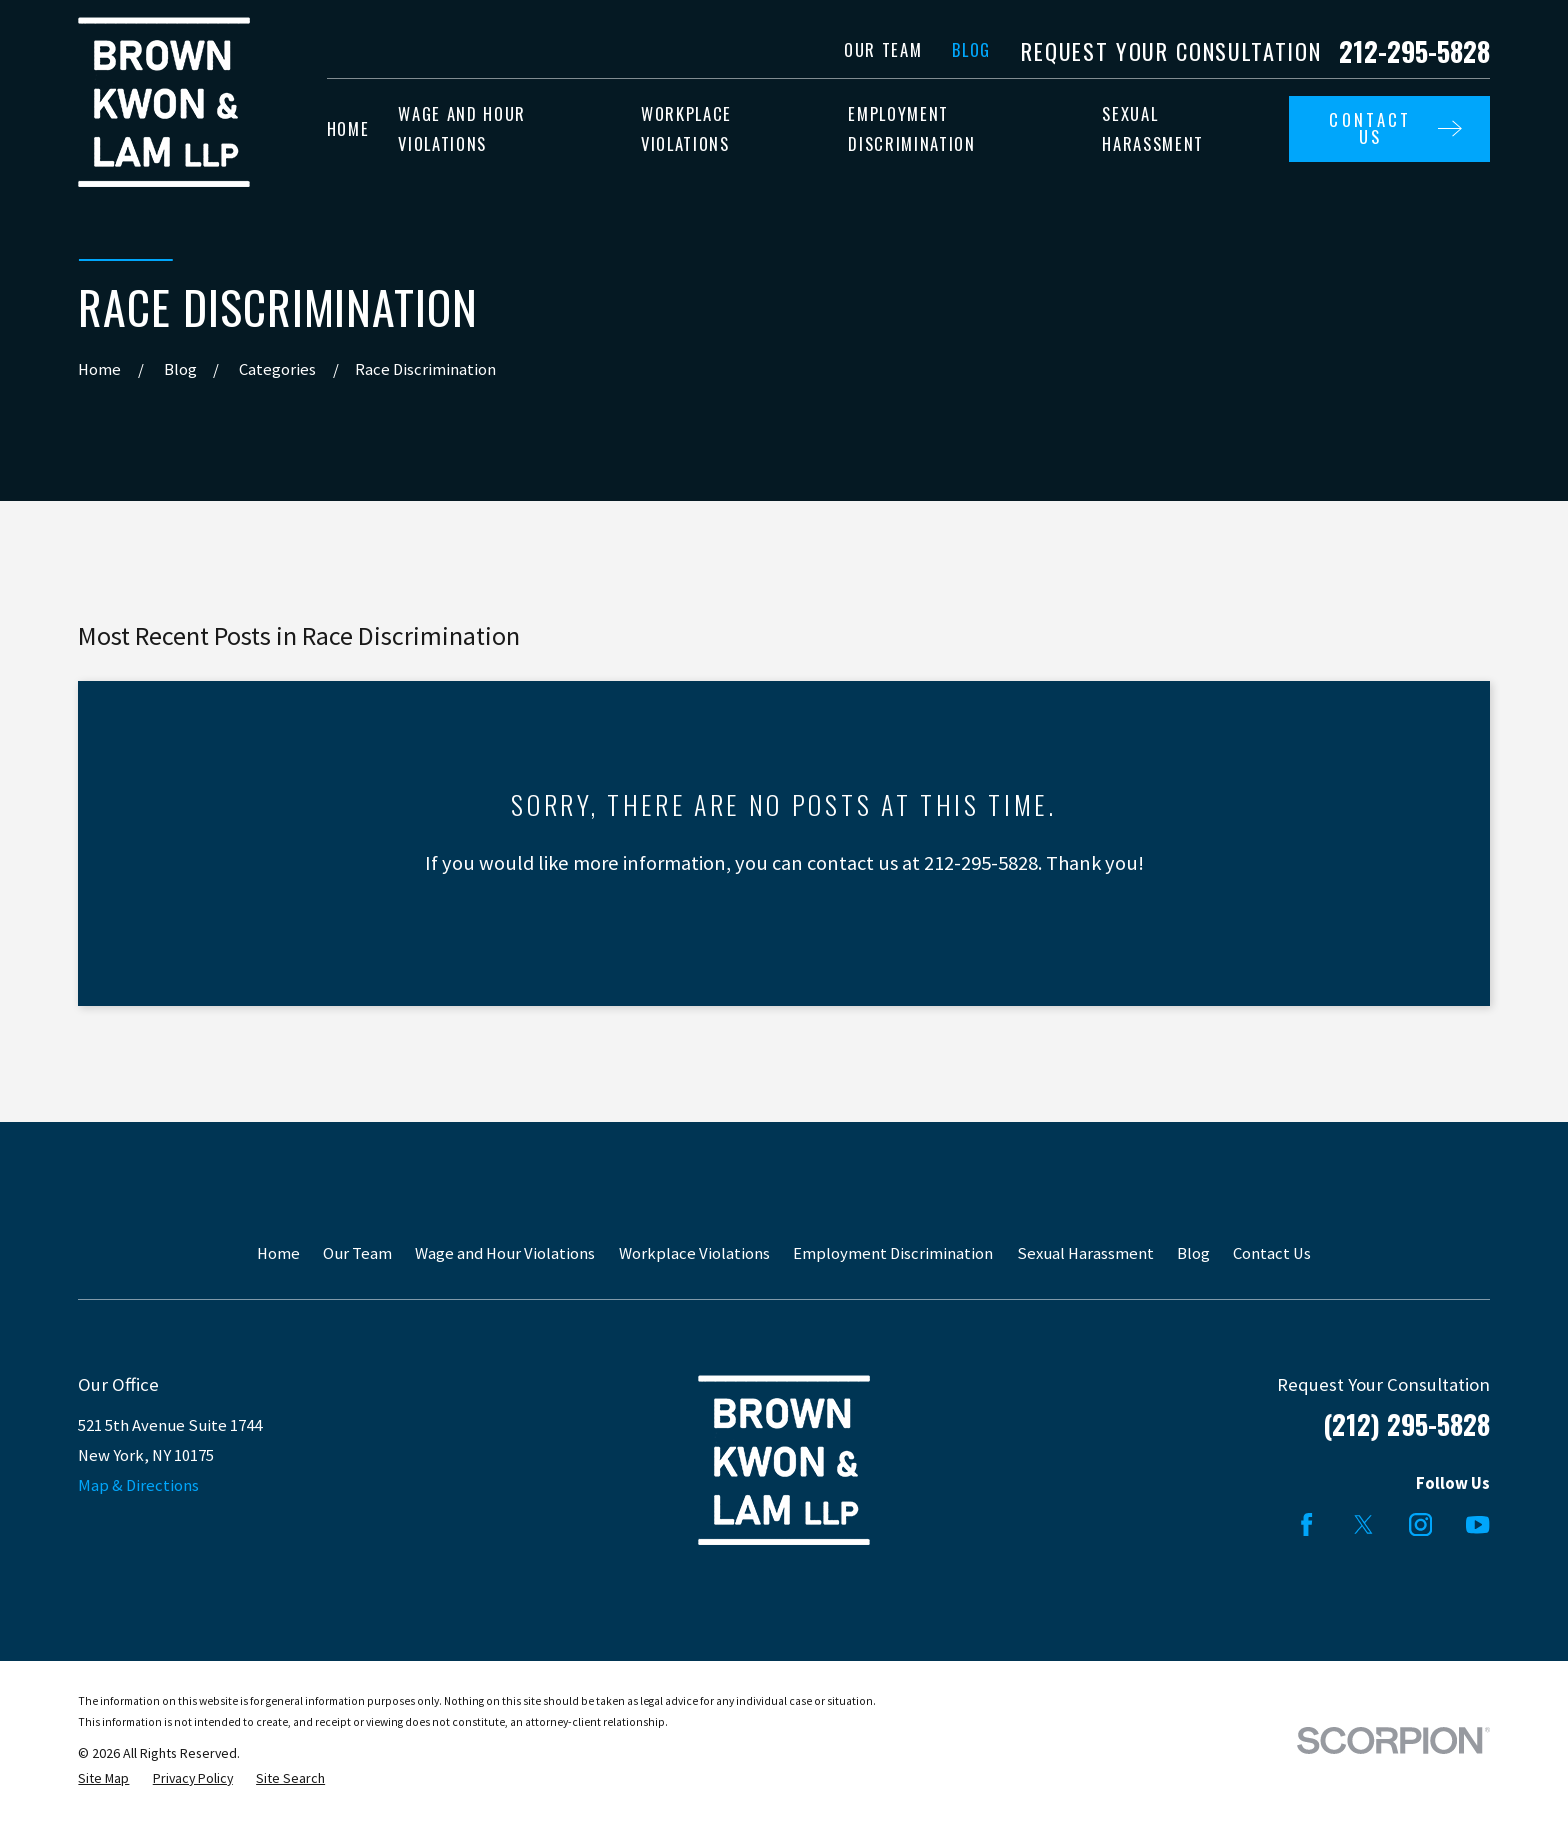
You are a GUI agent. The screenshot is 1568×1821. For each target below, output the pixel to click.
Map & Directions (138, 1485)
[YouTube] (1477, 1524)
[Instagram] (1420, 1524)
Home (278, 1253)
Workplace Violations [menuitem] (686, 128)
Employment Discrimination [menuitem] (911, 128)
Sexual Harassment (1085, 1253)
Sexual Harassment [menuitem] (1153, 128)
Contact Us (1272, 1253)
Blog (971, 49)
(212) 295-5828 (1406, 1424)
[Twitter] (1363, 1524)
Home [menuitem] (348, 128)
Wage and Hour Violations (505, 1253)
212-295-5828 (1414, 51)
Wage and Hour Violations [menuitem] (462, 128)
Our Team (883, 49)
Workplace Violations (694, 1253)
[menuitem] (103, 1778)
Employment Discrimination (893, 1253)
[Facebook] (1306, 1524)
